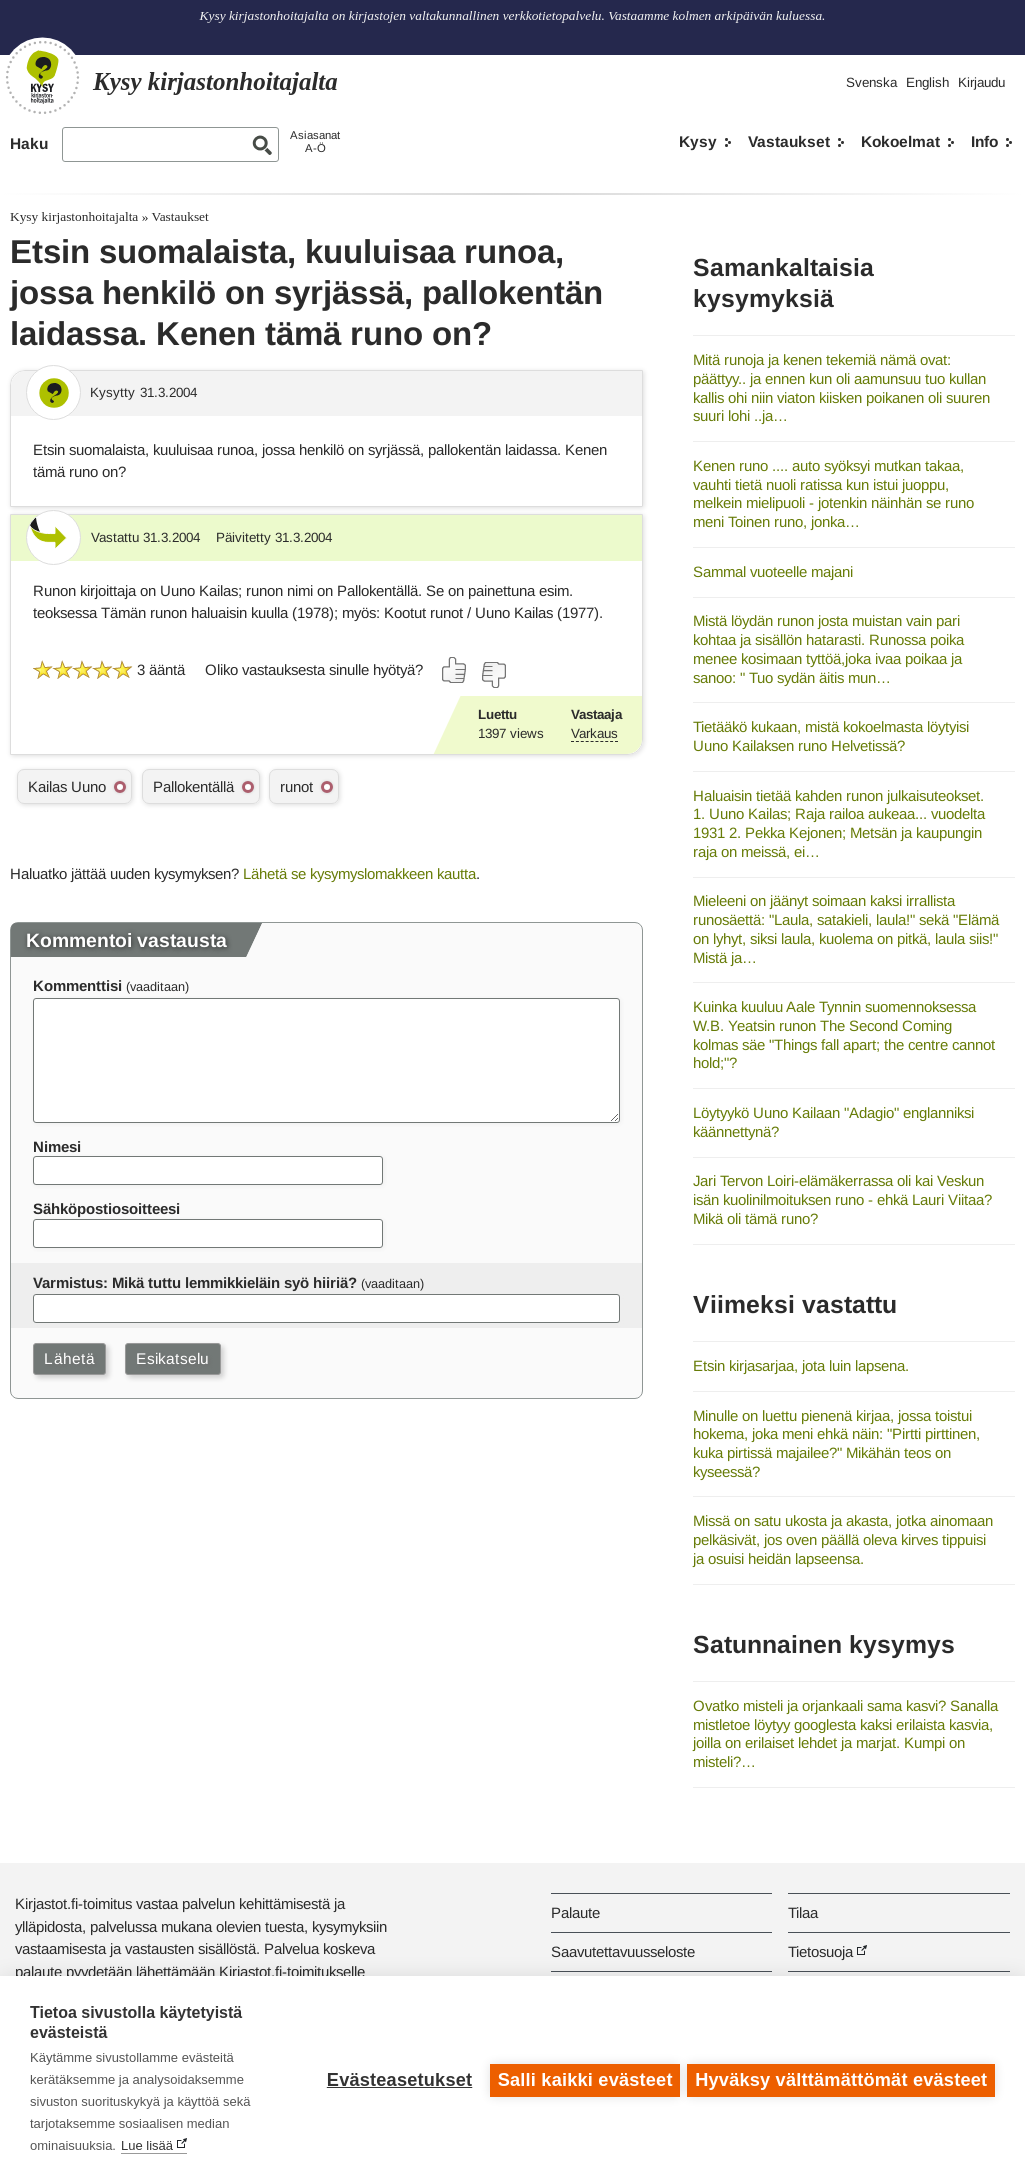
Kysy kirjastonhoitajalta (74, 216)
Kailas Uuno (67, 786)
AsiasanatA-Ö (315, 141)
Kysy (698, 141)
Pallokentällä (193, 786)
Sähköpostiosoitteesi (106, 1208)
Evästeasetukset (396, 2079)
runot (296, 786)
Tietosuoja (820, 1951)
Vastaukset (789, 141)
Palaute (575, 1912)
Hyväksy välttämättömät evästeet (841, 2079)
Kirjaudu (981, 82)
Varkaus (594, 733)
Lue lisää (147, 2145)
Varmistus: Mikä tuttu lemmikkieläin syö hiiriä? (195, 1282)
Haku (29, 143)
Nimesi (57, 1146)
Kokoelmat (900, 141)
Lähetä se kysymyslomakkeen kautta (359, 873)
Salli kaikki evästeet (582, 2079)
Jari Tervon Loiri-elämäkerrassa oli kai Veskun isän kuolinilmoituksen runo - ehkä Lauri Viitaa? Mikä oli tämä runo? (842, 1199)
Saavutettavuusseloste (623, 1951)
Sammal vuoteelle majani (773, 571)
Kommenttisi (77, 985)
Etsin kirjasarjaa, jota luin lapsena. (801, 1365)
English (927, 82)
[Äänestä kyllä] (455, 670)
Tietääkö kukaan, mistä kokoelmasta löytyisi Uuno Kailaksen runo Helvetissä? (831, 736)
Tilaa (803, 1912)
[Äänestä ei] (493, 675)
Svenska (871, 82)
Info (984, 141)
